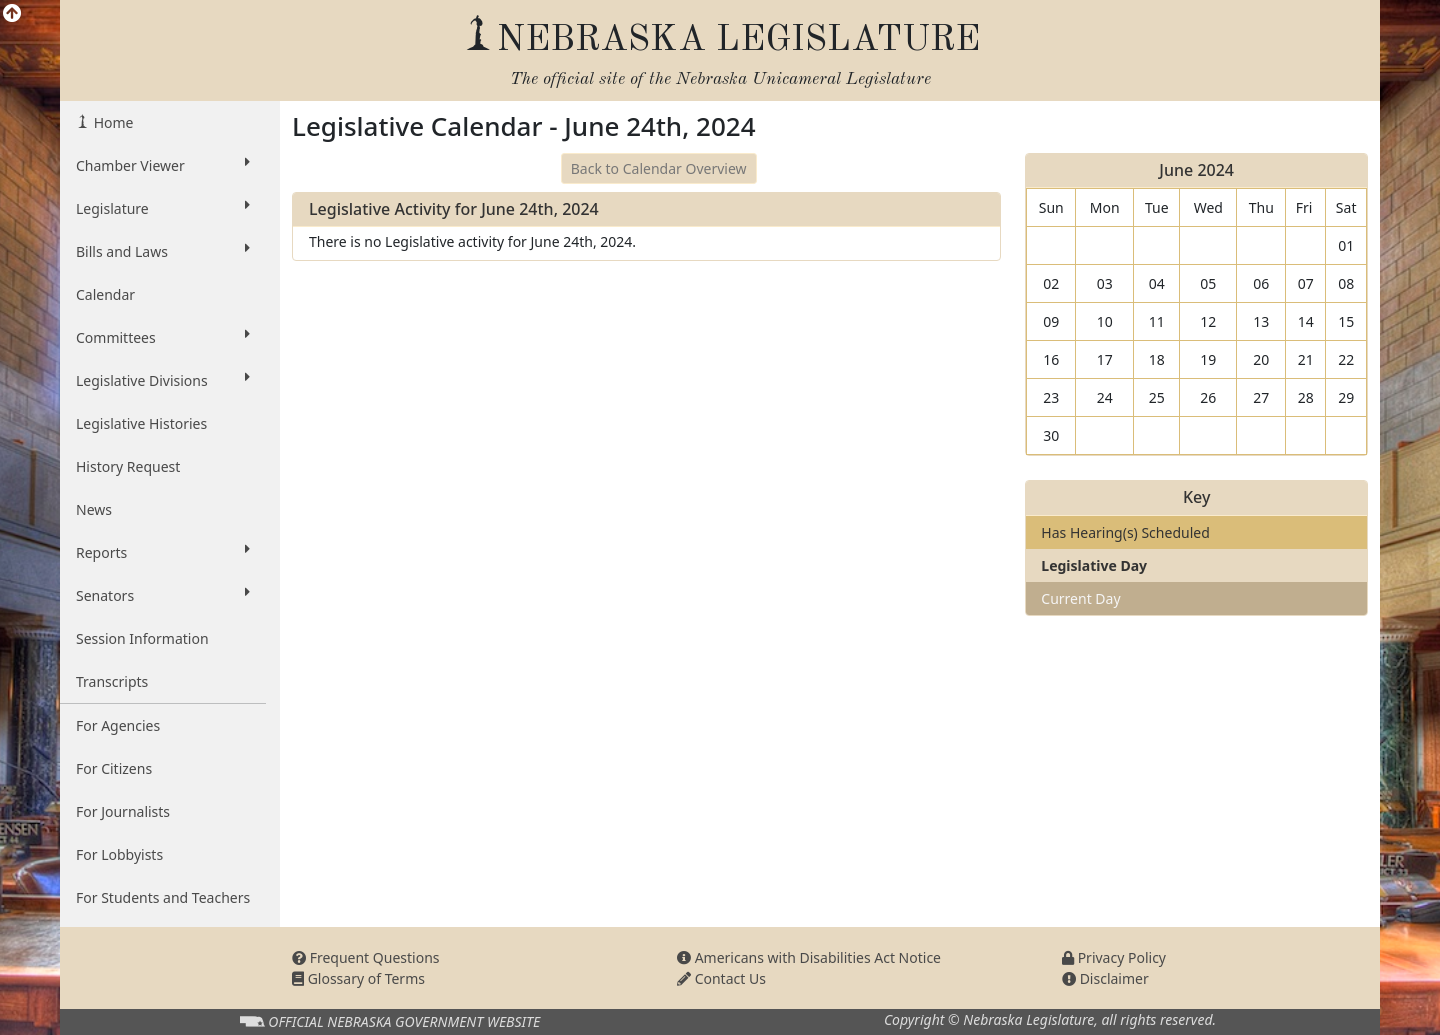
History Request (128, 466)
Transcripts (112, 681)
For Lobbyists (119, 854)
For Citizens (114, 768)
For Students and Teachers (163, 897)
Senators (163, 595)
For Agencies (118, 725)
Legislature (163, 208)
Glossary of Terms (358, 978)
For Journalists (123, 811)
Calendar (105, 294)
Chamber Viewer (163, 165)
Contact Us (721, 978)
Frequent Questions (366, 957)
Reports (163, 552)
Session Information (142, 638)
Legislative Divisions (163, 380)
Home (111, 122)
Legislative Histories (141, 423)
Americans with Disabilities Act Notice (809, 957)
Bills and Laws (163, 251)
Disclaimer (1105, 978)
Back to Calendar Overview (659, 168)
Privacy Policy (1114, 957)
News (94, 509)
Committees (163, 337)
